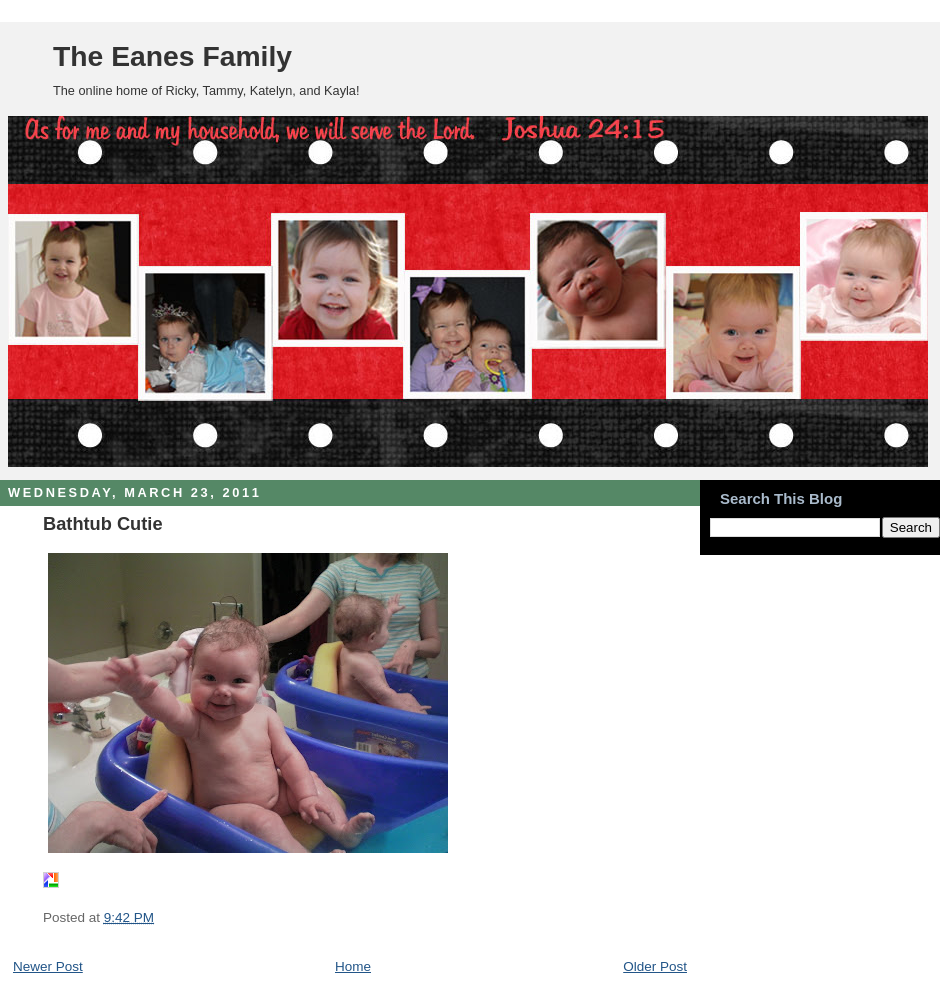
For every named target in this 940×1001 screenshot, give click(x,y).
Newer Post (48, 966)
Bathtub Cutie (103, 523)
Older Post (655, 966)
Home (353, 966)
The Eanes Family (172, 56)
